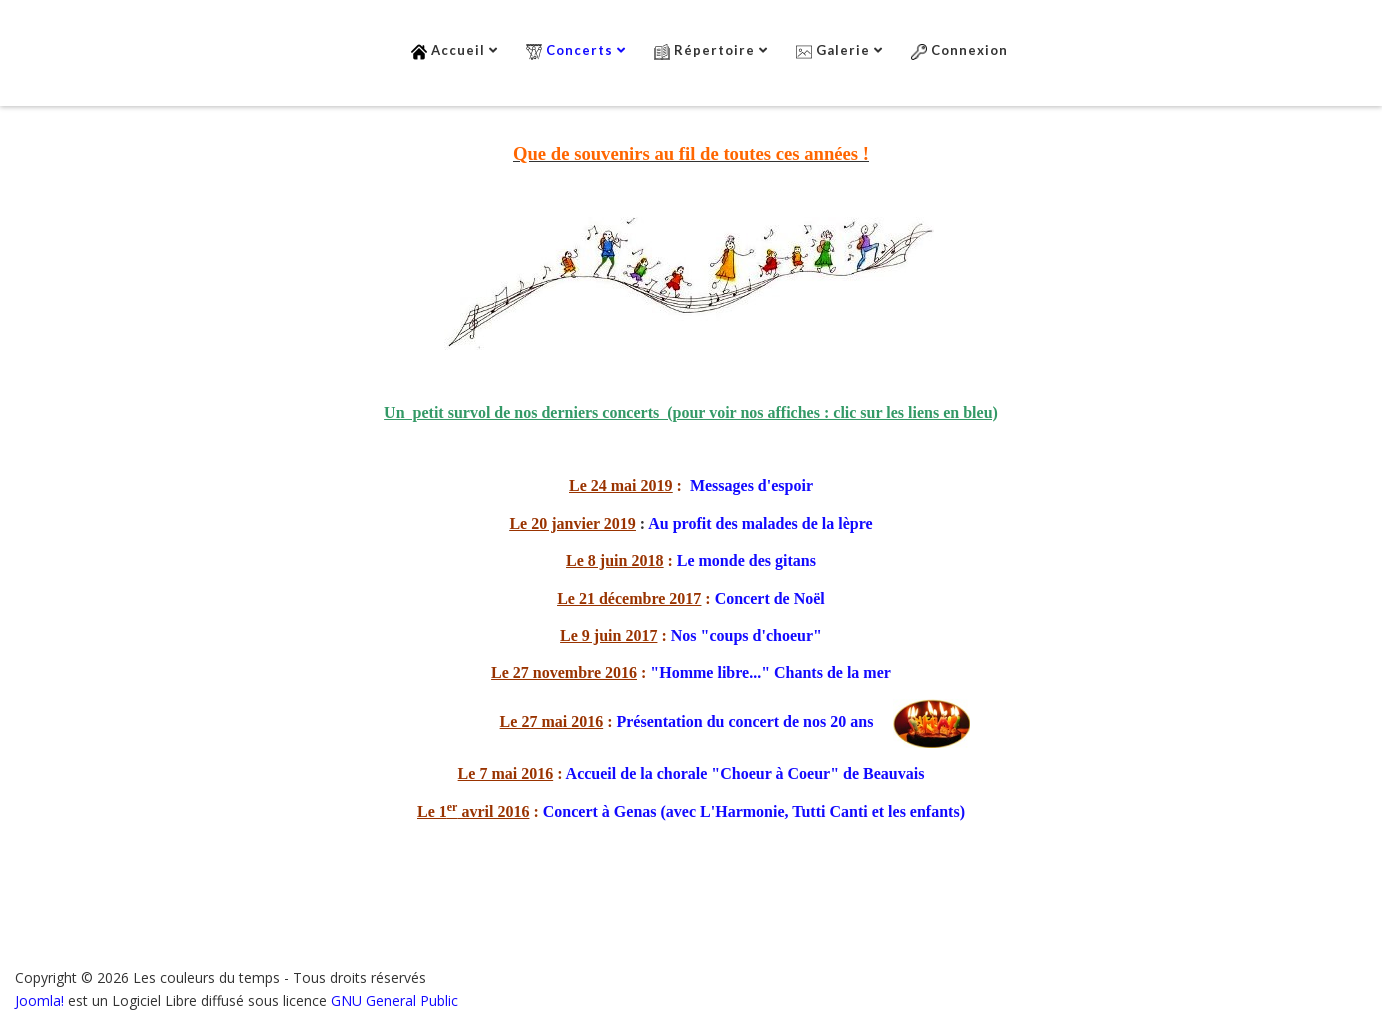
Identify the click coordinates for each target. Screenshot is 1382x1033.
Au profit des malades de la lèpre (760, 523)
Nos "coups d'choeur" (746, 635)
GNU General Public (394, 1000)
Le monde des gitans (746, 560)
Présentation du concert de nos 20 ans (744, 721)
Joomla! (39, 1000)
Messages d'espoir (751, 485)
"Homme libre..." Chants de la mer (770, 672)
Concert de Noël (770, 598)
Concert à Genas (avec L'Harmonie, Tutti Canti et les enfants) (754, 811)
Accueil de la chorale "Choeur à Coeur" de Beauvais (745, 773)
